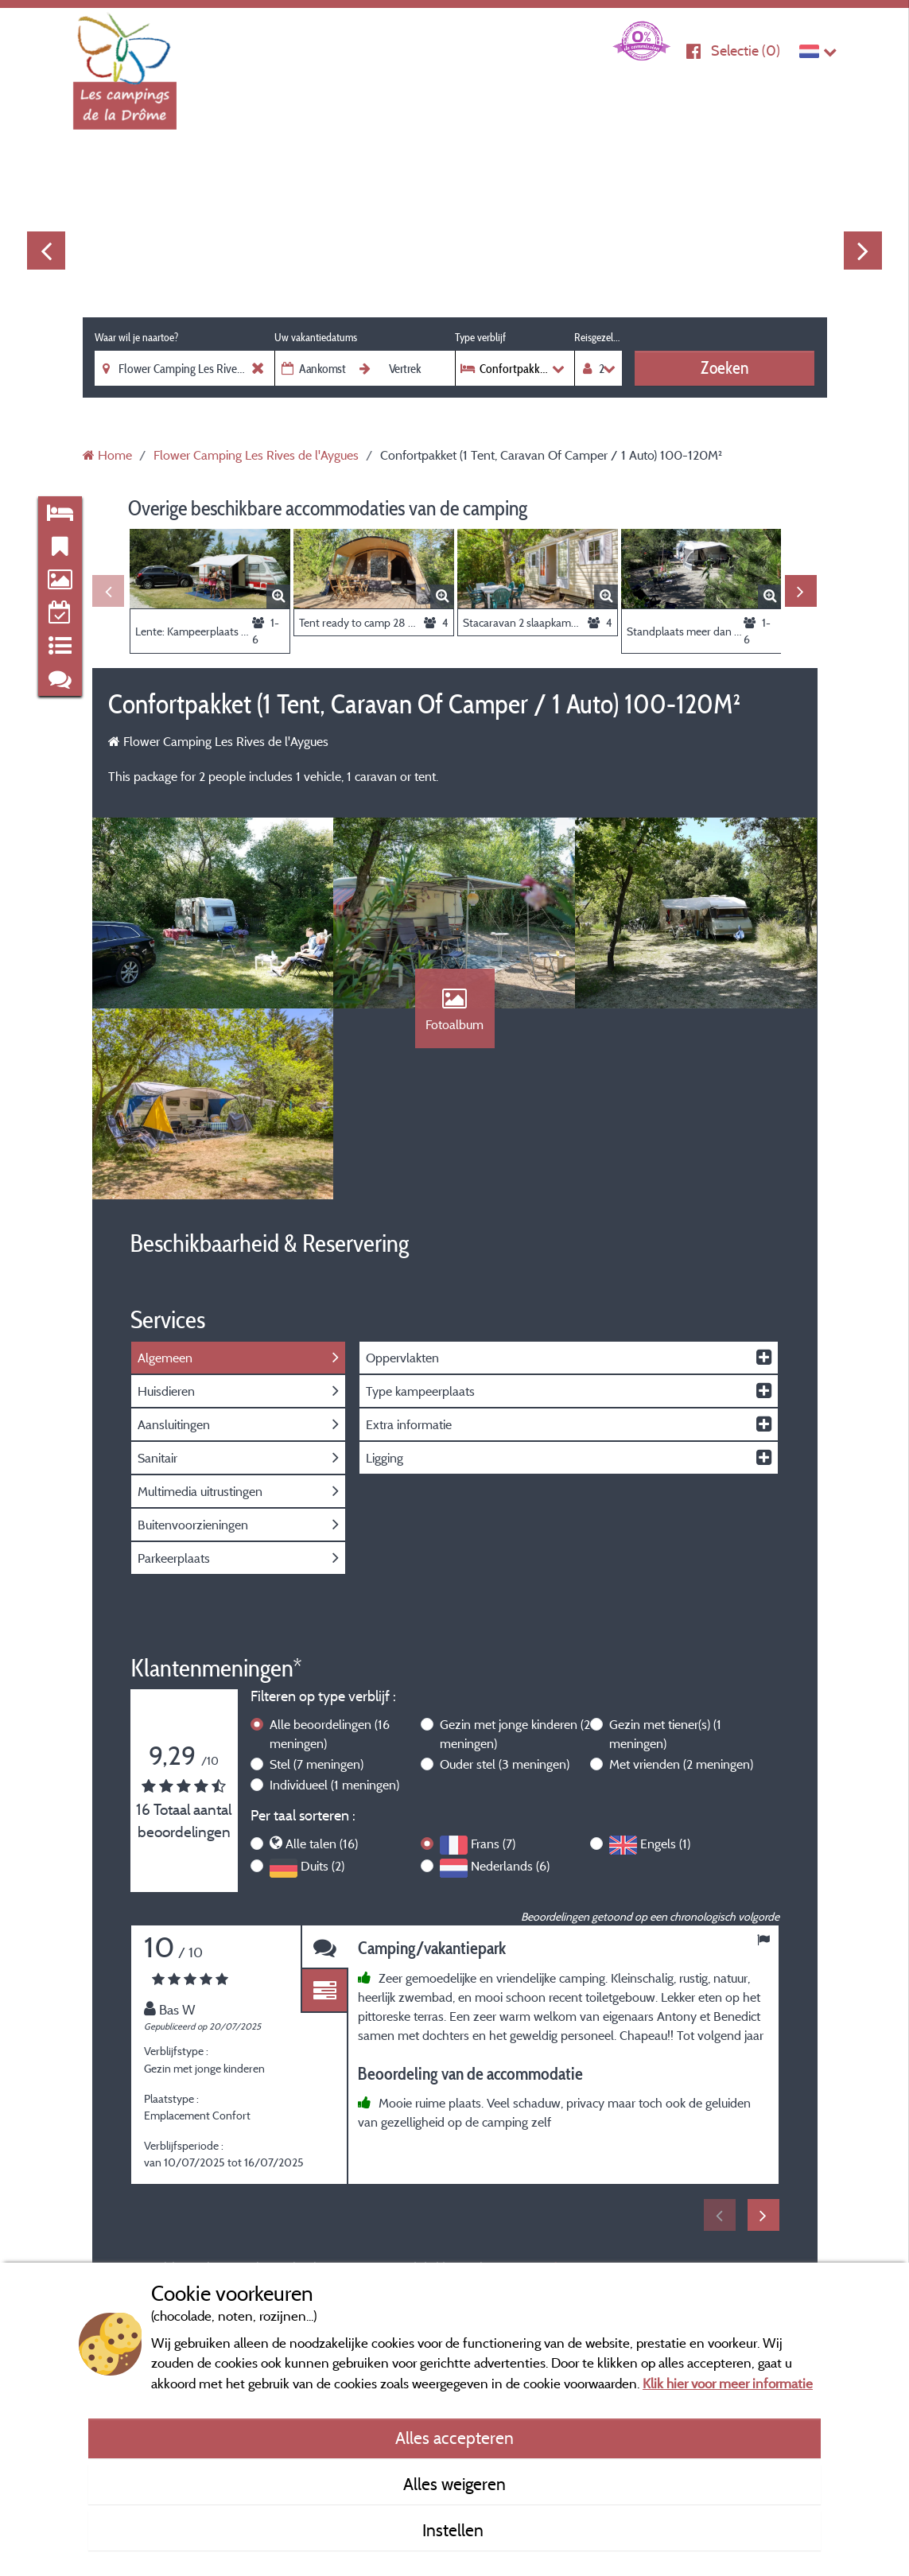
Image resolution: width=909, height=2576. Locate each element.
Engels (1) (665, 1843)
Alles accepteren (454, 2437)
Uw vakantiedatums (315, 337)
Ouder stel (504, 1764)
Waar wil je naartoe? (136, 337)
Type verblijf (480, 337)
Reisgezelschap (597, 337)
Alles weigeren (454, 2483)
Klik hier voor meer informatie (728, 2383)
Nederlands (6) (510, 1866)
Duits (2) (322, 1866)
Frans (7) (493, 1843)
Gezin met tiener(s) (665, 1733)
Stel (316, 1764)
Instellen (455, 2530)
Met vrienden (681, 1764)
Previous (46, 250)
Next (863, 250)
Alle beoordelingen (330, 1733)
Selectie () (745, 50)
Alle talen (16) (322, 1843)
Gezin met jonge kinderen (515, 1733)
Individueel (334, 1785)
